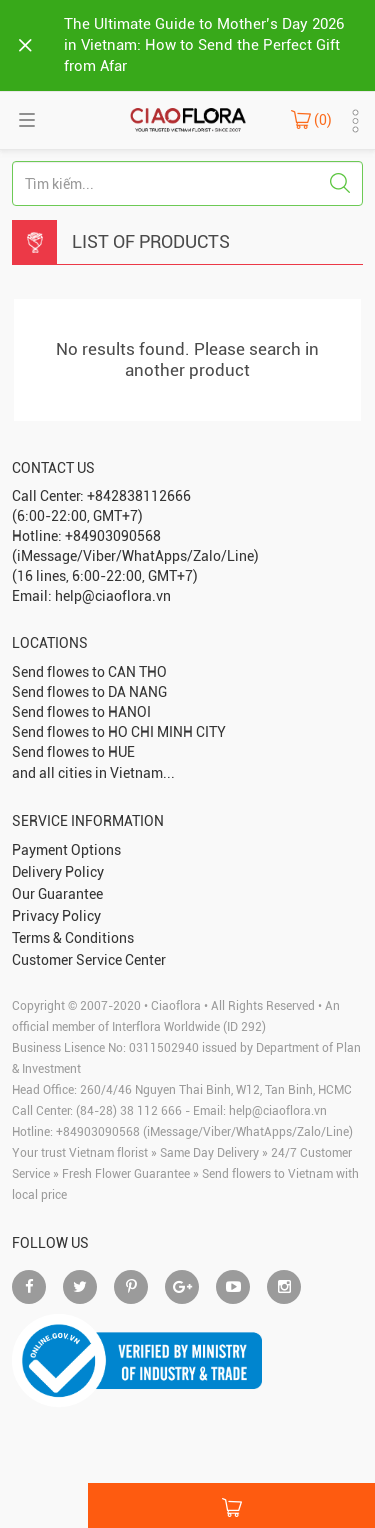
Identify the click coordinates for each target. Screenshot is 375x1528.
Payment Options (66, 850)
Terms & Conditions (73, 938)
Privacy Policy (56, 916)
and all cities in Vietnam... (93, 773)
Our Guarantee (57, 894)
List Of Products (151, 241)
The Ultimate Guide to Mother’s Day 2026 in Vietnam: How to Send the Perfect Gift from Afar (204, 45)
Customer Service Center (89, 960)
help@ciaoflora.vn (278, 1111)
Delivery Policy (58, 872)
